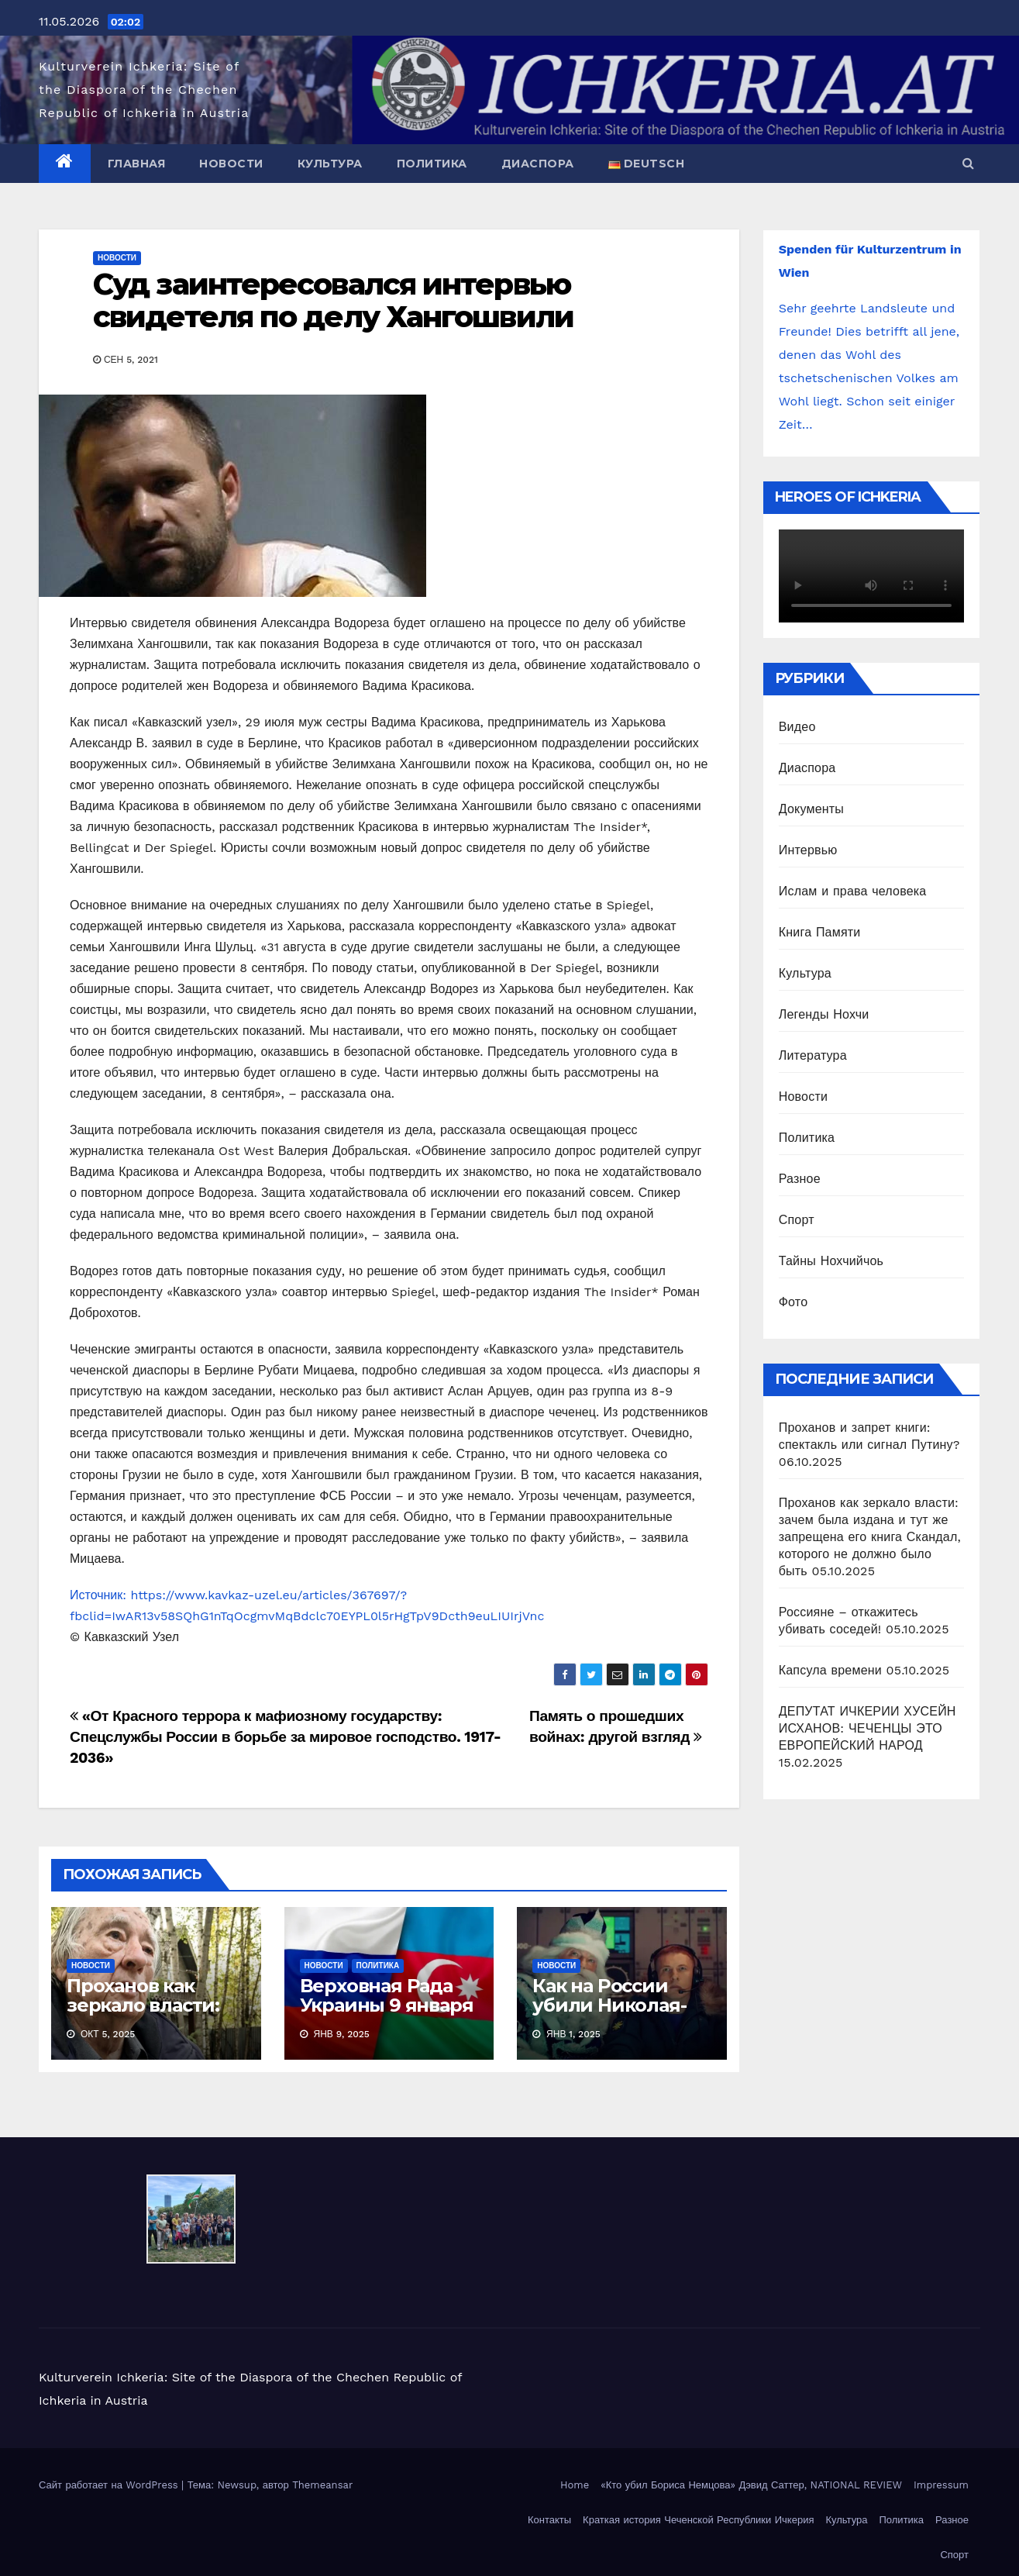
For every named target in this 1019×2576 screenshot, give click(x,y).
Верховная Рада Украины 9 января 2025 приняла (386, 2005)
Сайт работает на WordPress (110, 2485)
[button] (968, 163)
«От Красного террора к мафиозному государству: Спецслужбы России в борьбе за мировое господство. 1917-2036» (285, 1737)
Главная (137, 164)
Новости (231, 164)
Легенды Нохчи (824, 1014)
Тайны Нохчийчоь (831, 1261)
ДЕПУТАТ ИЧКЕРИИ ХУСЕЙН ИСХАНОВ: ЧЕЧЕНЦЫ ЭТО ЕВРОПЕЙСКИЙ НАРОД (867, 1728)
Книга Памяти (820, 932)
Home (574, 2485)
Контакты (549, 2520)
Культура (330, 164)
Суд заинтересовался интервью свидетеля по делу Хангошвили (333, 300)
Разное (800, 1178)
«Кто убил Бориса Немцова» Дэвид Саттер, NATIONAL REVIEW (751, 2485)
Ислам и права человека (853, 891)
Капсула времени (830, 1670)
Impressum (941, 2485)
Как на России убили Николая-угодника (609, 2005)
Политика (432, 164)
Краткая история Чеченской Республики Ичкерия (698, 2520)
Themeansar (322, 2485)
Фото (793, 1302)
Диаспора (537, 164)
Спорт (796, 1219)
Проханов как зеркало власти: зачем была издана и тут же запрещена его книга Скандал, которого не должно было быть (870, 1536)
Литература (813, 1055)
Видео (797, 726)
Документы (811, 809)
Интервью (808, 850)
